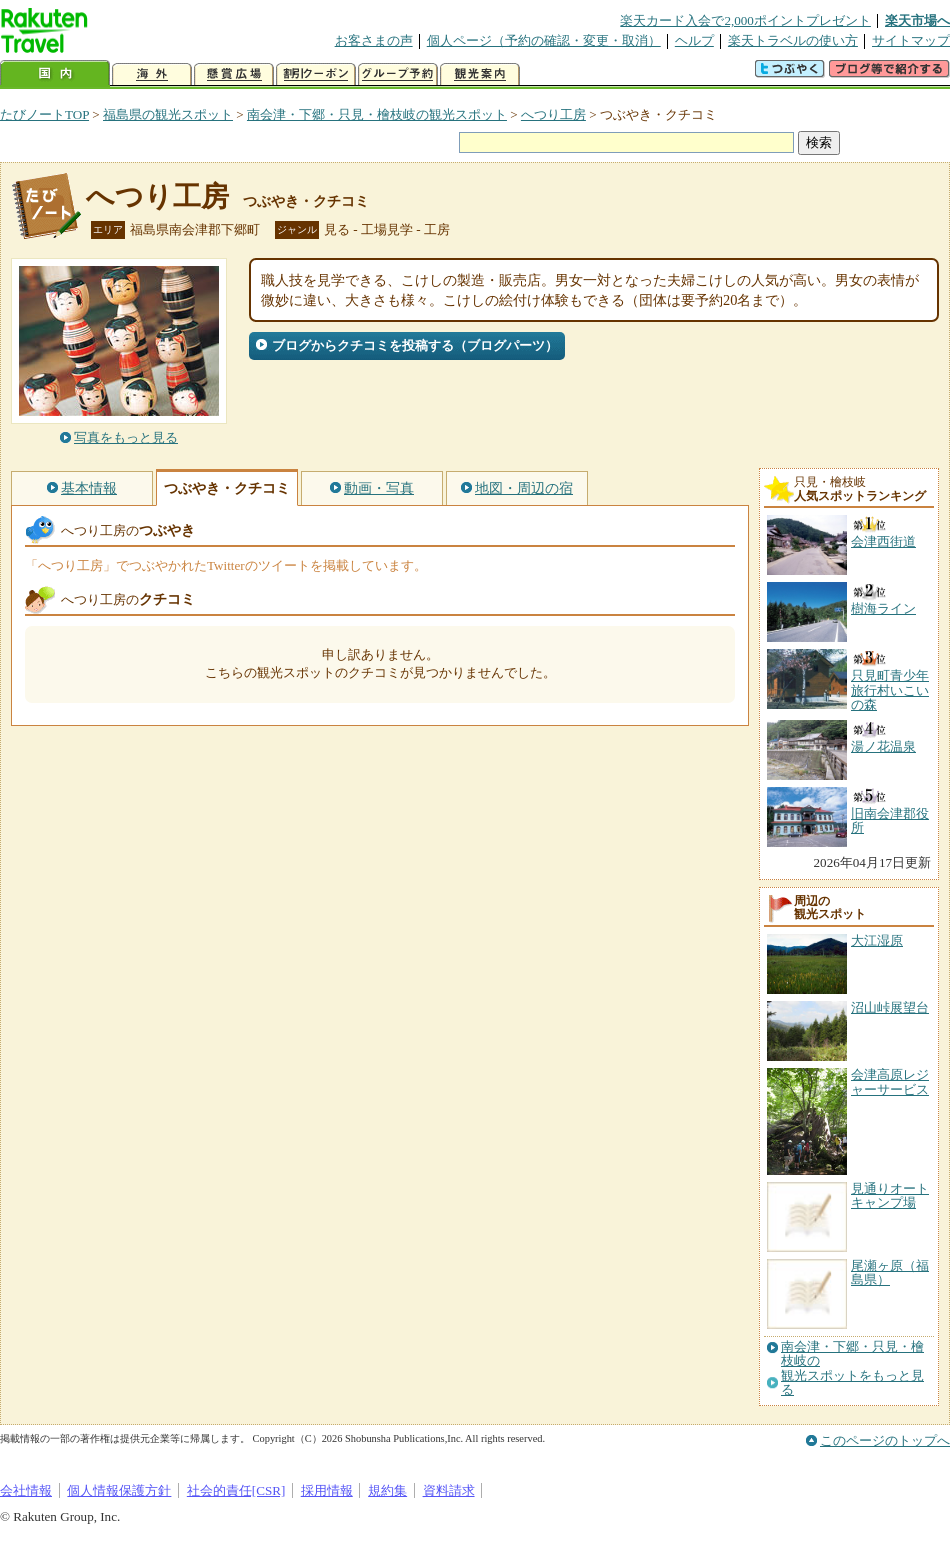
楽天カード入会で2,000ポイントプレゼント (745, 20)
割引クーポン (316, 74)
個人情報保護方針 (119, 1490)
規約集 (387, 1490)
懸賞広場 (234, 74)
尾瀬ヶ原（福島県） (890, 1272)
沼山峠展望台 (890, 1007)
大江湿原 (877, 940)
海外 (152, 74)
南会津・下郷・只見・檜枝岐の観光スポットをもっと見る (852, 1368)
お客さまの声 (374, 40)
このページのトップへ (885, 1440)
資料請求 (449, 1490)
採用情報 (327, 1490)
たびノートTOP (44, 114)
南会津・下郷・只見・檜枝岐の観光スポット (377, 114)
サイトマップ (911, 40)
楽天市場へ (917, 20)
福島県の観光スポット (168, 114)
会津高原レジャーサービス (890, 1081)
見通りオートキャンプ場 (890, 1195)
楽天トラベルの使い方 (793, 40)
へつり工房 (553, 114)
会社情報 (26, 1490)
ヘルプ (694, 40)
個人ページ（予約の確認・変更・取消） (544, 40)
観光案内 (480, 74)
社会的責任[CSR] (236, 1490)
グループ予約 (398, 74)
